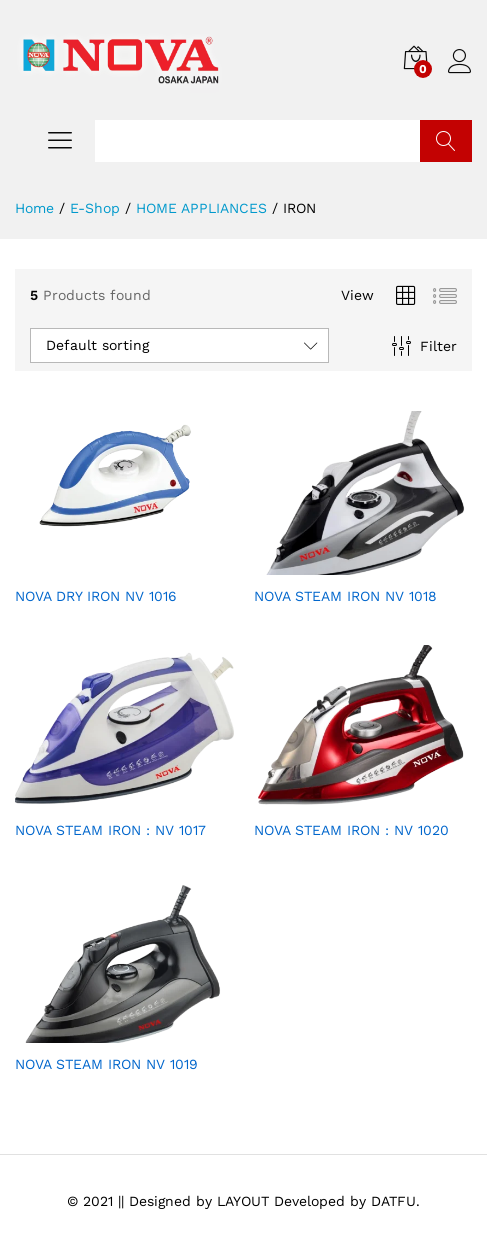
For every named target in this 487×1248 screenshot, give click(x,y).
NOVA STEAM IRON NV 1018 (345, 596)
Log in (460, 62)
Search (446, 141)
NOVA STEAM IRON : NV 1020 (351, 830)
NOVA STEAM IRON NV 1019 (106, 1064)
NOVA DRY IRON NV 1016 (96, 596)
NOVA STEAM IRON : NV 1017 (110, 830)
